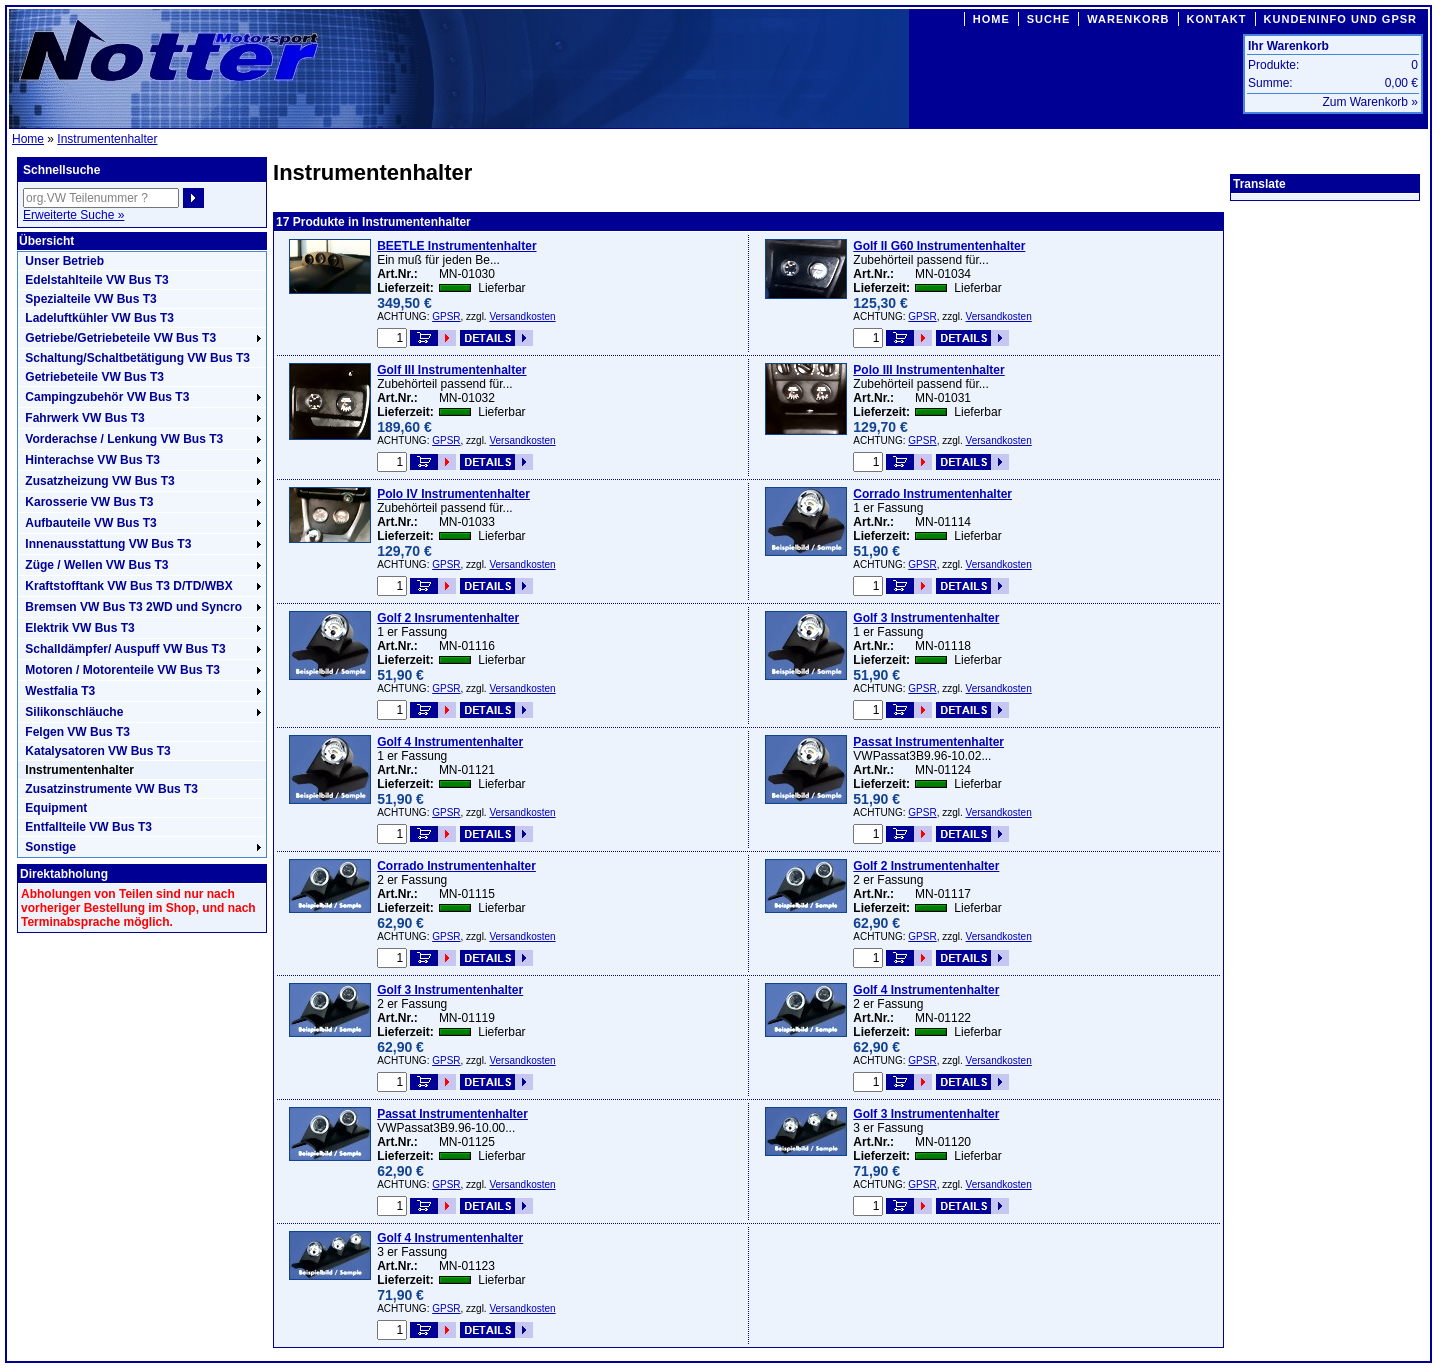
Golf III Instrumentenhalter (451, 370)
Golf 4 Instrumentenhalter (450, 742)
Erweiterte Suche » (73, 215)
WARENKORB (1128, 19)
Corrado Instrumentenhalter (932, 494)
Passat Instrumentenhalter (928, 742)
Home (28, 139)
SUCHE (1049, 19)
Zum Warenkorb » (1370, 102)
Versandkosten (522, 316)
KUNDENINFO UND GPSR (1340, 19)
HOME (991, 19)
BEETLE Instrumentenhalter (456, 246)
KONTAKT (1217, 19)
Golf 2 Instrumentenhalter (926, 866)
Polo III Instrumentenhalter (928, 370)
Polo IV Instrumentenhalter (453, 494)
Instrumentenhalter (107, 139)
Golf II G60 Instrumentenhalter (939, 246)
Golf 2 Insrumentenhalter (448, 618)
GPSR (446, 316)
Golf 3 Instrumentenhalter (926, 618)
